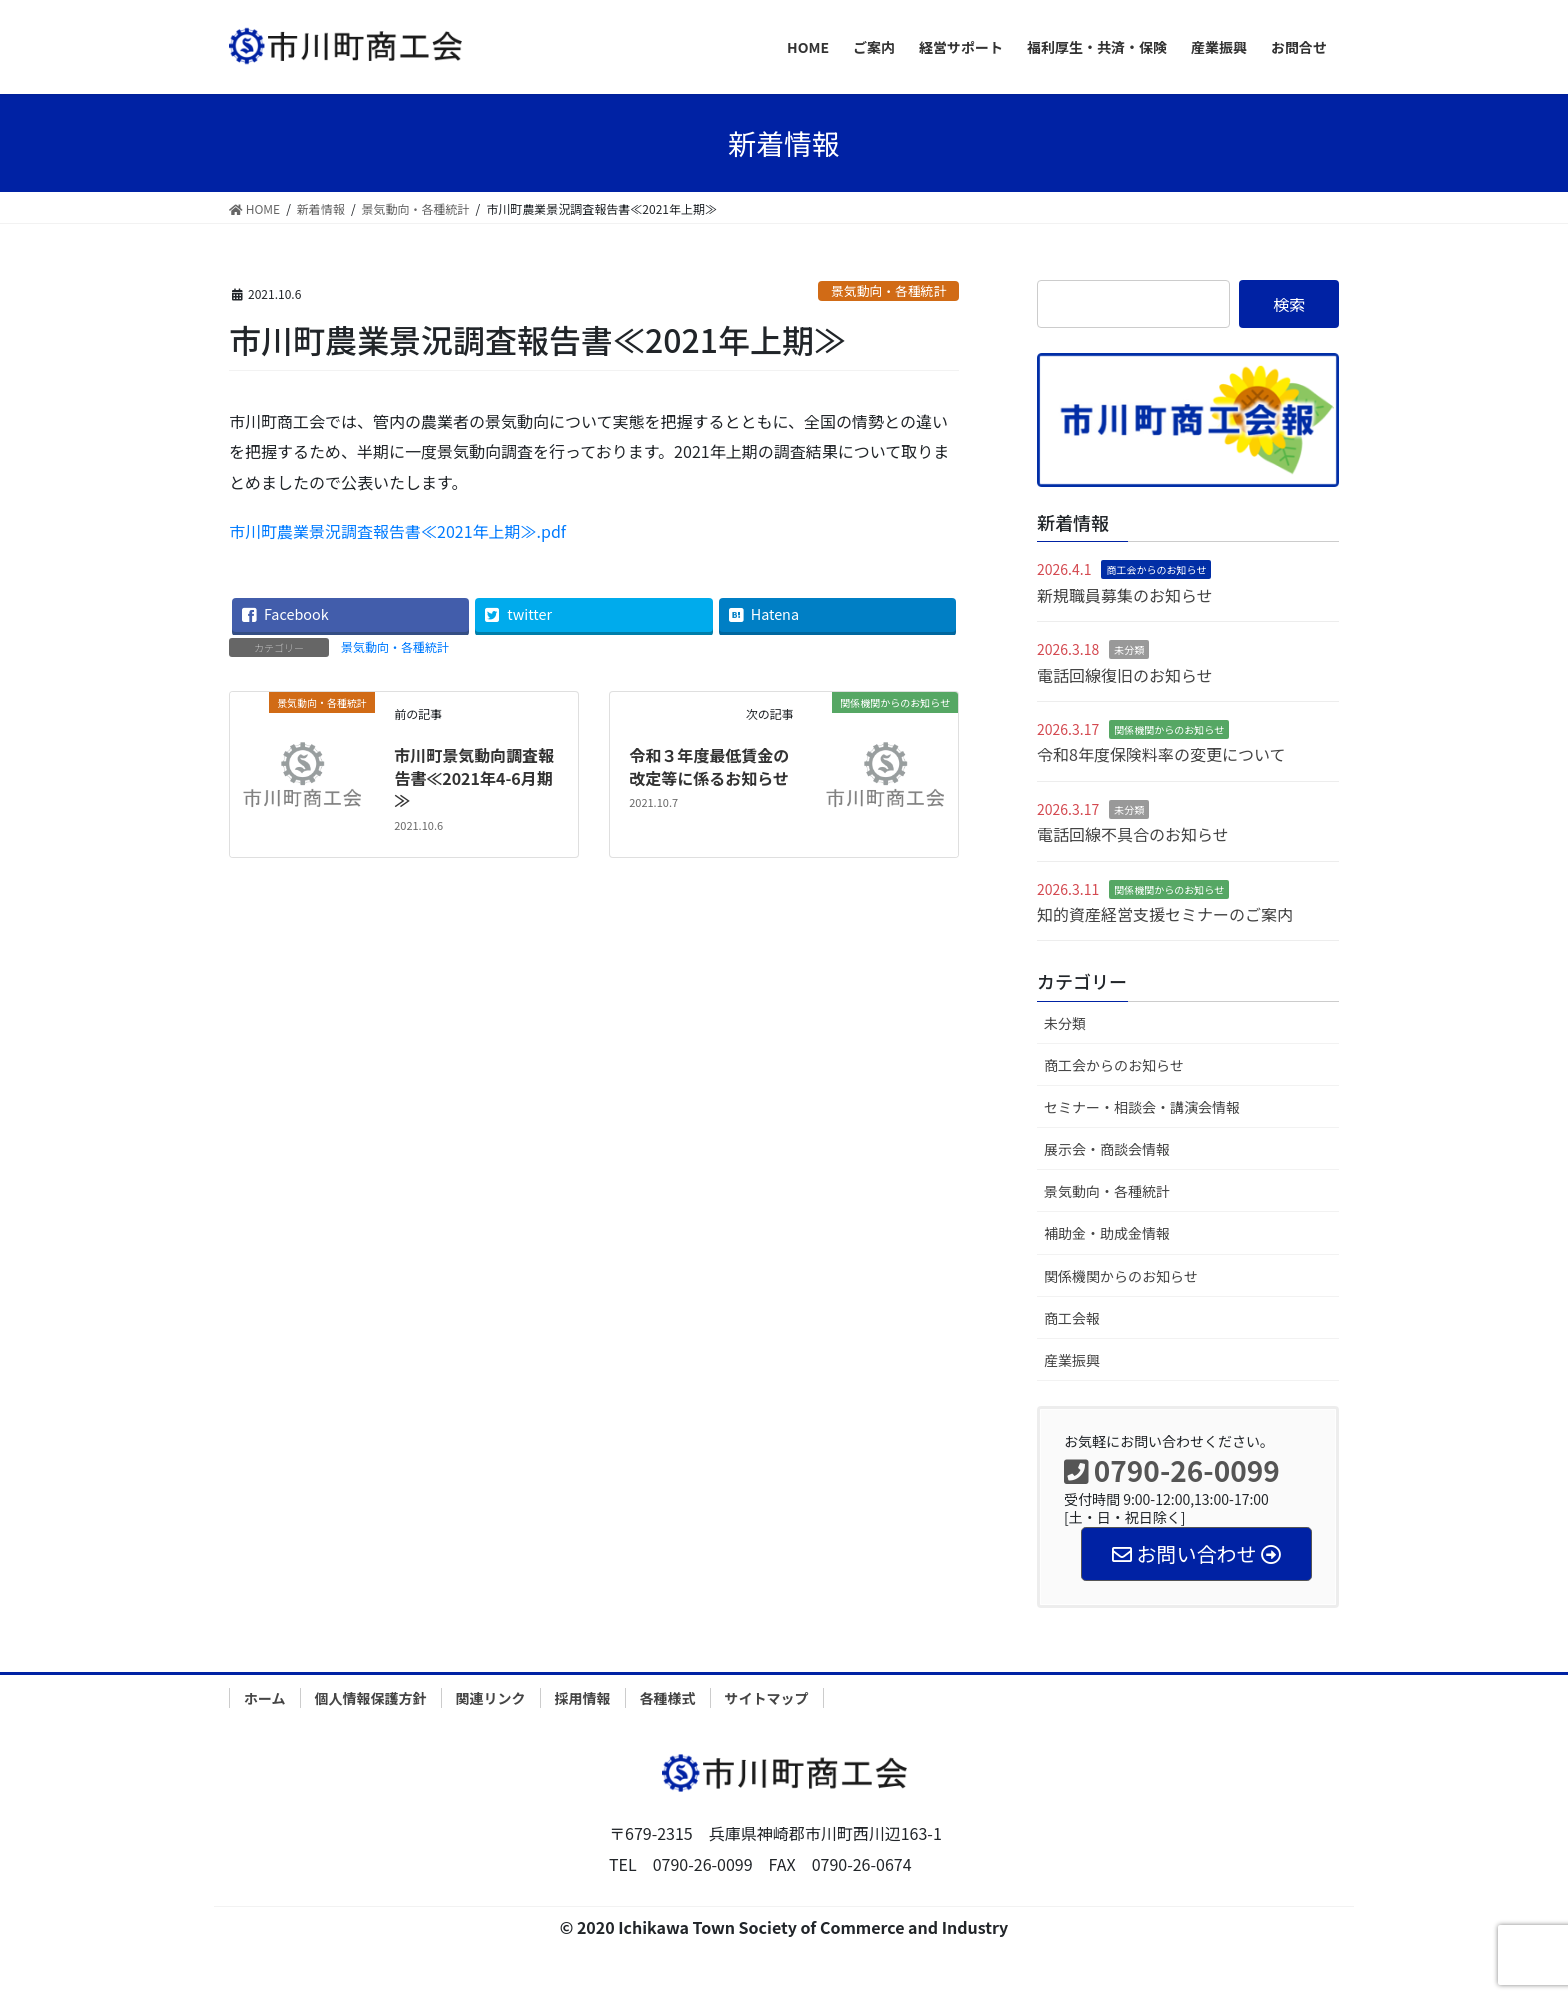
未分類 (1129, 649)
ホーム (265, 1698)
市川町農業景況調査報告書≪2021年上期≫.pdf (397, 531)
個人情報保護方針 (371, 1698)
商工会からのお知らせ (1156, 569)
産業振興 (1072, 1360)
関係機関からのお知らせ (1169, 729)
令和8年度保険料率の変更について (1161, 754)
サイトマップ (767, 1698)
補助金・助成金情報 (1107, 1233)
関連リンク (491, 1698)
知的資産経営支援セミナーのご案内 (1165, 914)
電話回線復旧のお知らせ (1125, 675)
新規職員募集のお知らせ (1125, 595)
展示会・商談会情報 (1107, 1149)
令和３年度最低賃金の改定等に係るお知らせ (709, 766)
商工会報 (1072, 1318)
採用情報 (583, 1698)
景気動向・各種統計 (888, 290)
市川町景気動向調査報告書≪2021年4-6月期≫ (474, 777)
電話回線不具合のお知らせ (1133, 834)
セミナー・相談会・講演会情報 (1142, 1107)
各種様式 (668, 1698)
